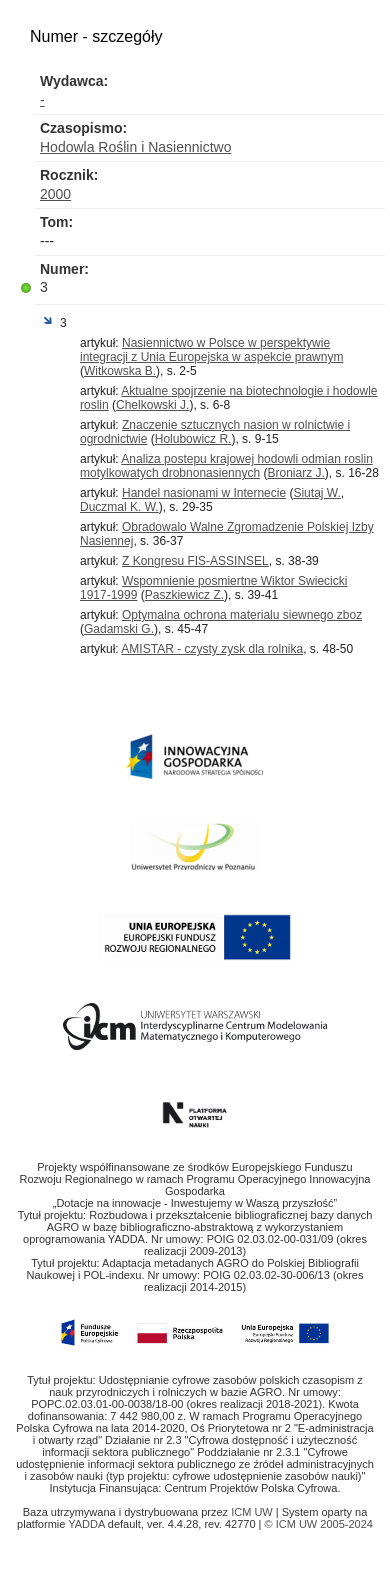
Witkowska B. (120, 371)
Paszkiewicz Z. (184, 595)
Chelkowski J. (152, 405)
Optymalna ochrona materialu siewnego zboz (242, 615)
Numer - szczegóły (96, 36)
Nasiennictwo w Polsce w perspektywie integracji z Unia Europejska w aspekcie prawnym (211, 350)
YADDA (88, 1524)
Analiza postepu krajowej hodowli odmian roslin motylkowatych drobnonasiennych (226, 466)
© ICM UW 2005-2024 (319, 1524)
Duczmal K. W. (119, 507)
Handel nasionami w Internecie (204, 493)
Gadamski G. (119, 629)
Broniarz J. (295, 473)
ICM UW (253, 1512)
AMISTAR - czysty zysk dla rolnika (212, 649)
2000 (55, 194)
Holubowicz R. (193, 439)
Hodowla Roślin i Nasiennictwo (135, 147)
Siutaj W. (316, 493)
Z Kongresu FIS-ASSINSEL (195, 561)
